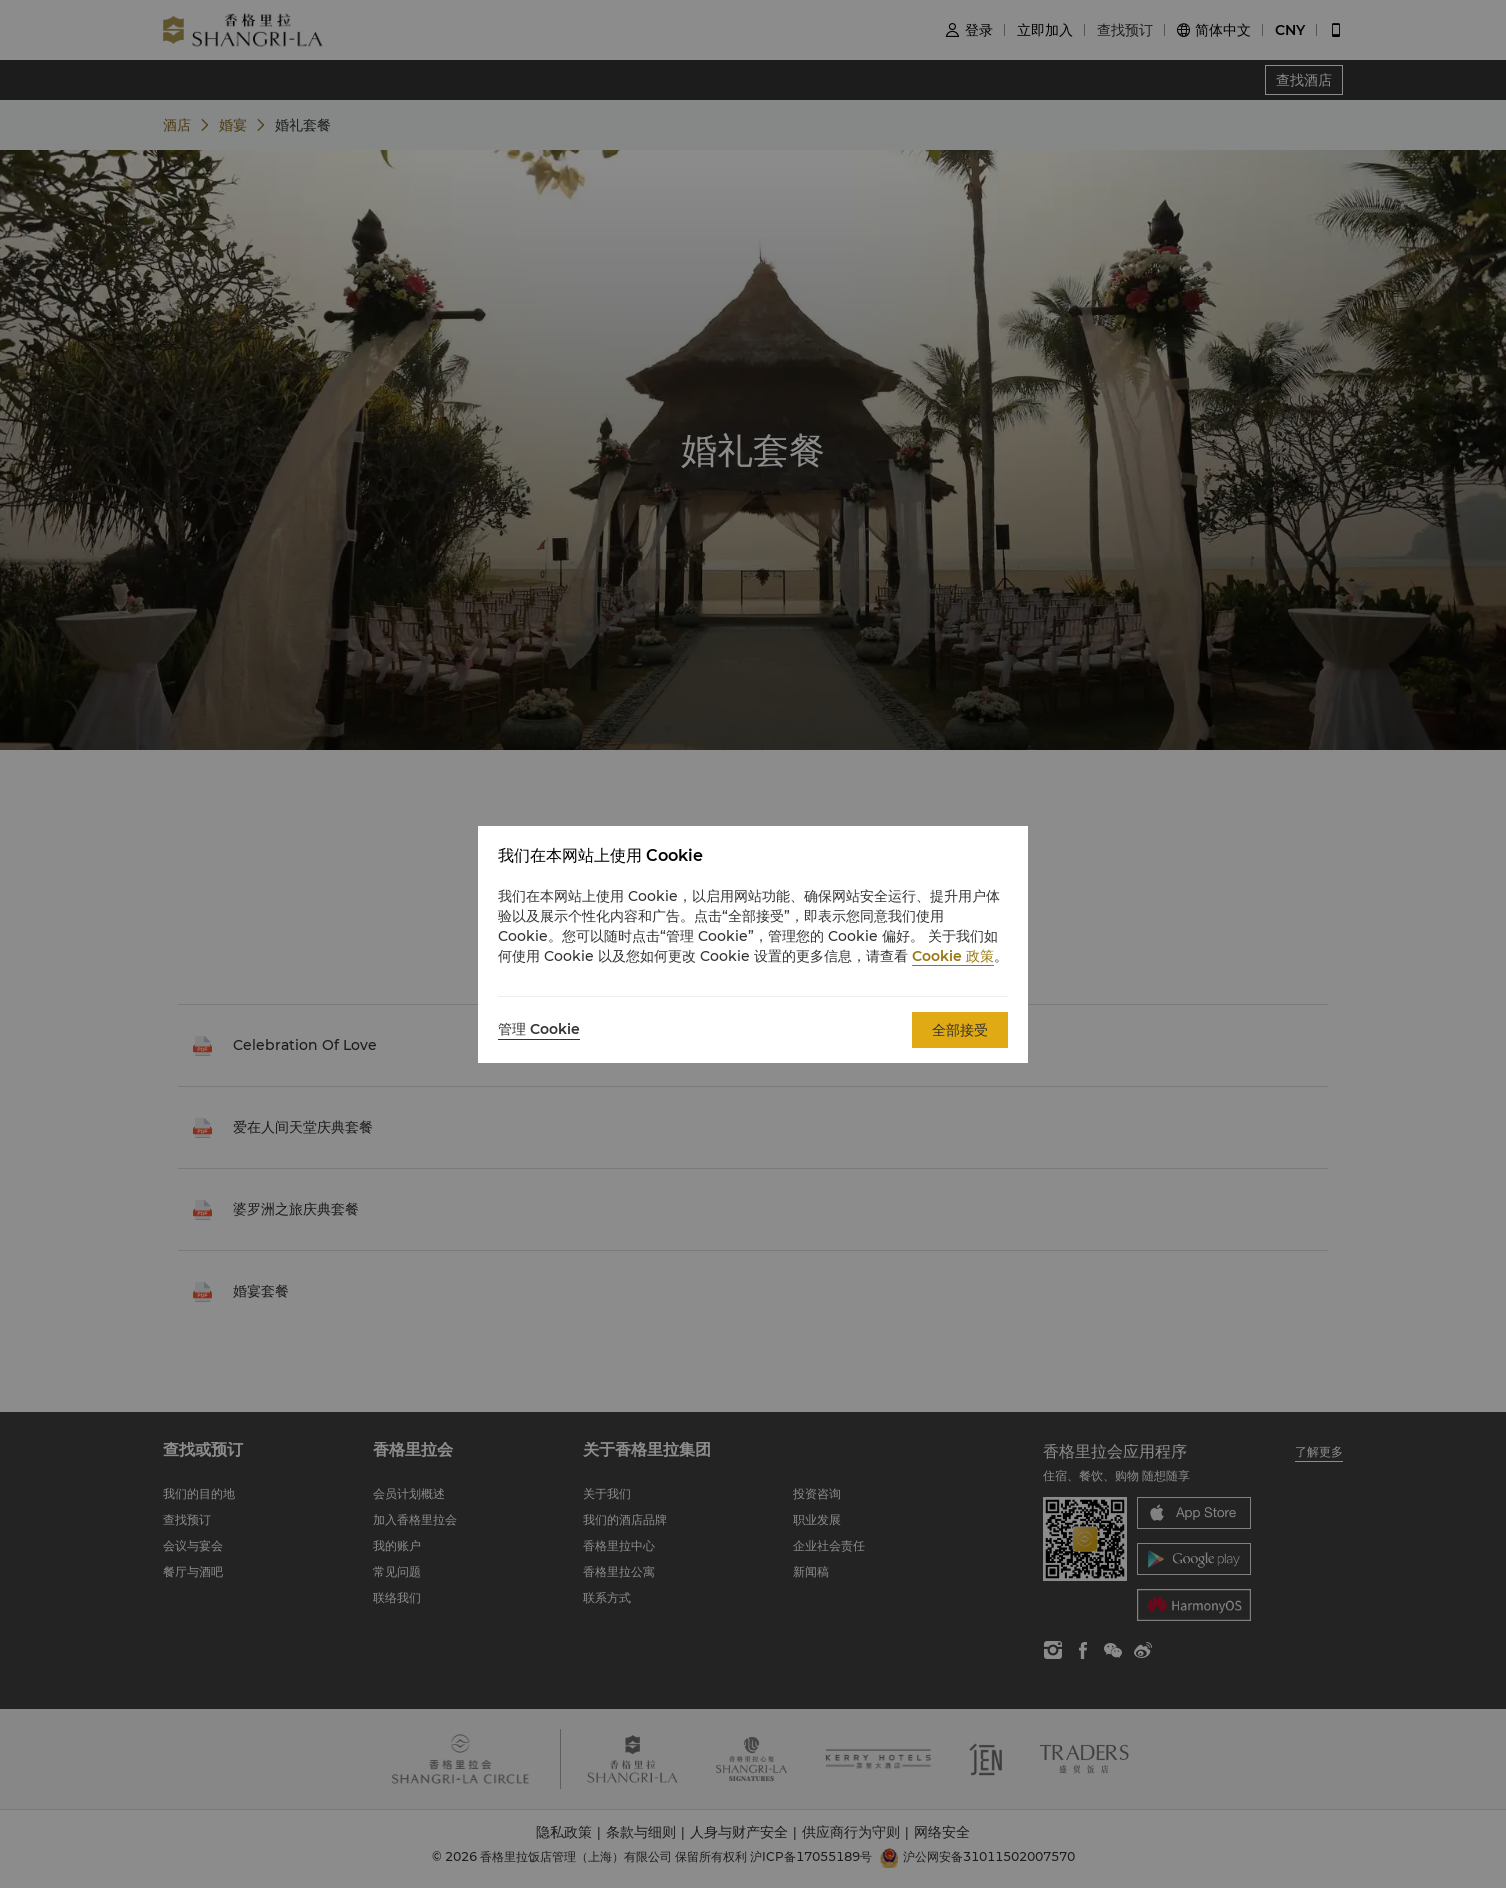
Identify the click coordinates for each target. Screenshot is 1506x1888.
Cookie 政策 (953, 956)
